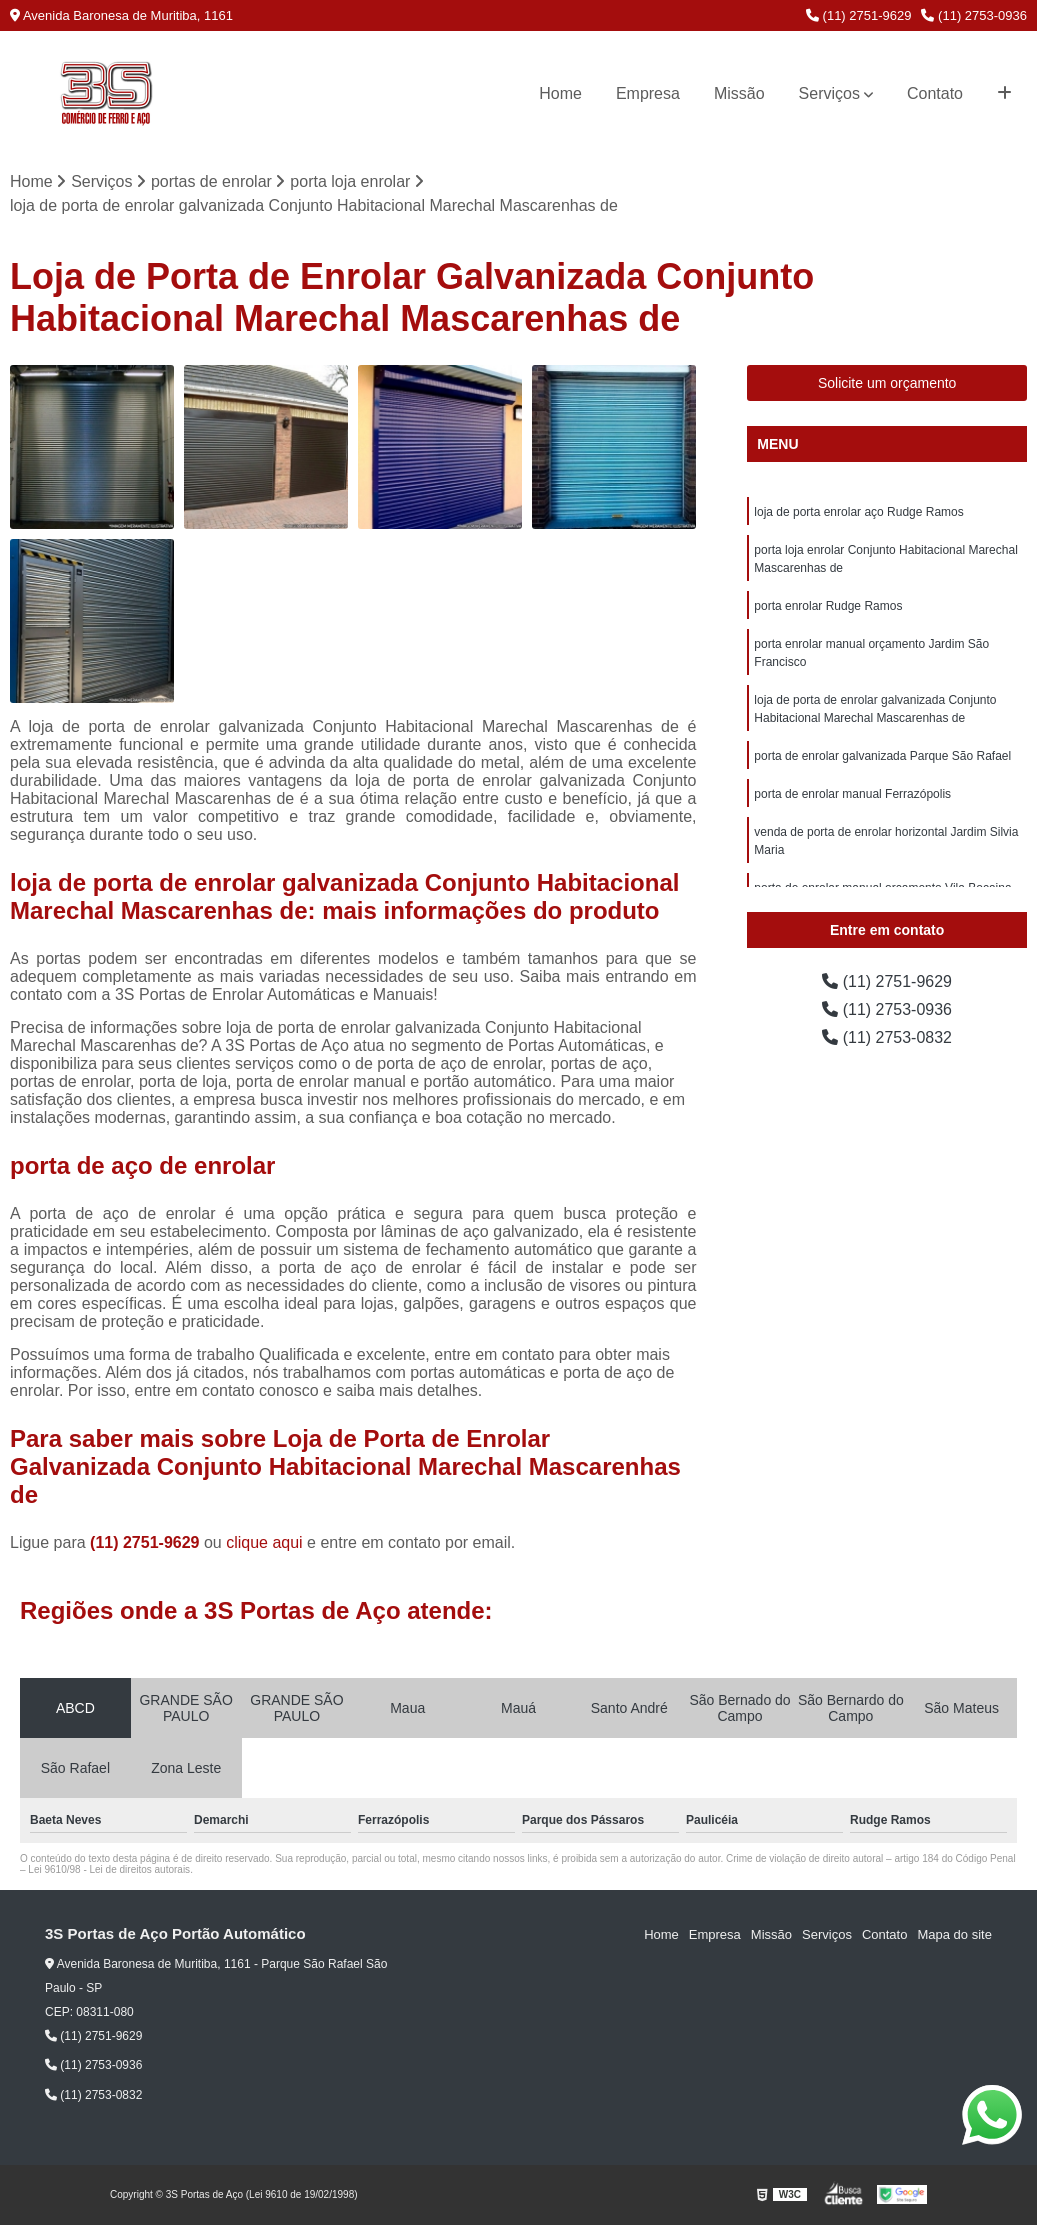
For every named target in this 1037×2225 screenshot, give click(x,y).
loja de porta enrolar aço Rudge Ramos (858, 512)
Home (560, 93)
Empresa (648, 93)
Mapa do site (954, 1934)
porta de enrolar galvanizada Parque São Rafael (882, 756)
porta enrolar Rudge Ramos (828, 606)
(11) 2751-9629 (859, 15)
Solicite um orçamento (887, 383)
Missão (739, 93)
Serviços (829, 93)
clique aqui (264, 1542)
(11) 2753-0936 (974, 15)
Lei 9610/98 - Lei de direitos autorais (109, 1869)
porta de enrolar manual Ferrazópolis (852, 794)
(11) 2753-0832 (887, 1037)
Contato (935, 93)
